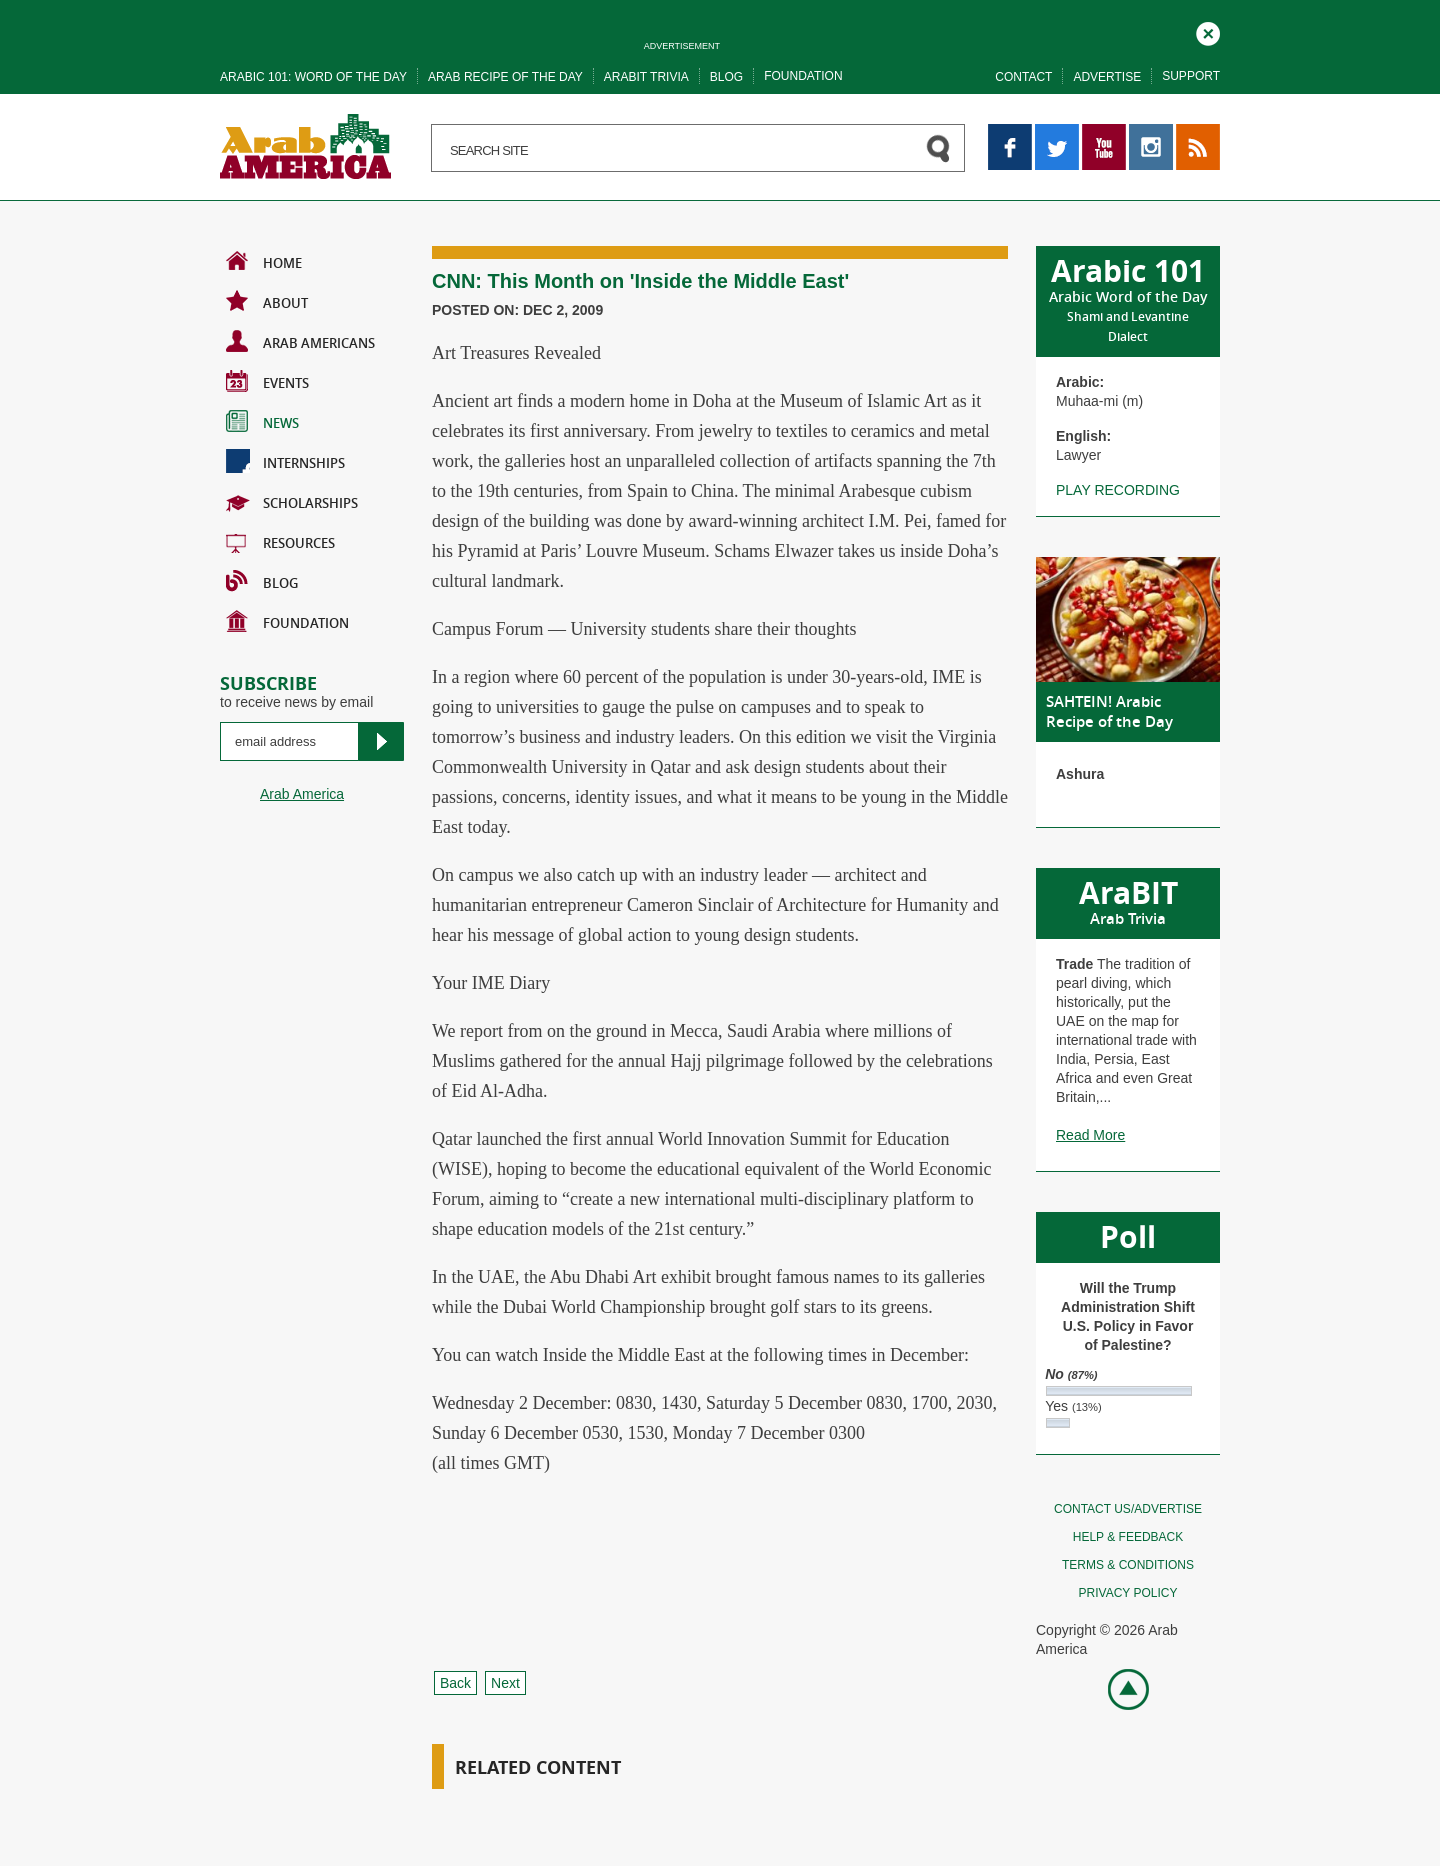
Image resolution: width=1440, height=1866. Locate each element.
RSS (1190, 133)
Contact (1023, 77)
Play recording (1118, 490)
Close (1208, 31)
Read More (1090, 1135)
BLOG (262, 581)
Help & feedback (1128, 1537)
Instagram (1151, 133)
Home (264, 261)
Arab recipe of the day (505, 77)
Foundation (803, 76)
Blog (726, 77)
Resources (280, 541)
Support (1191, 76)
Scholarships (292, 501)
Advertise (1107, 77)
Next (505, 1683)
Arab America (302, 794)
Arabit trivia (646, 77)
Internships (285, 461)
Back (455, 1683)
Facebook (1010, 133)
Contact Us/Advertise (1128, 1509)
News (262, 421)
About (267, 301)
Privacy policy (1128, 1593)
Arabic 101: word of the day (313, 77)
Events (267, 381)
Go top (1117, 1687)
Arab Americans (300, 341)
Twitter (1055, 133)
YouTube (1104, 133)
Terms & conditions (1128, 1565)
